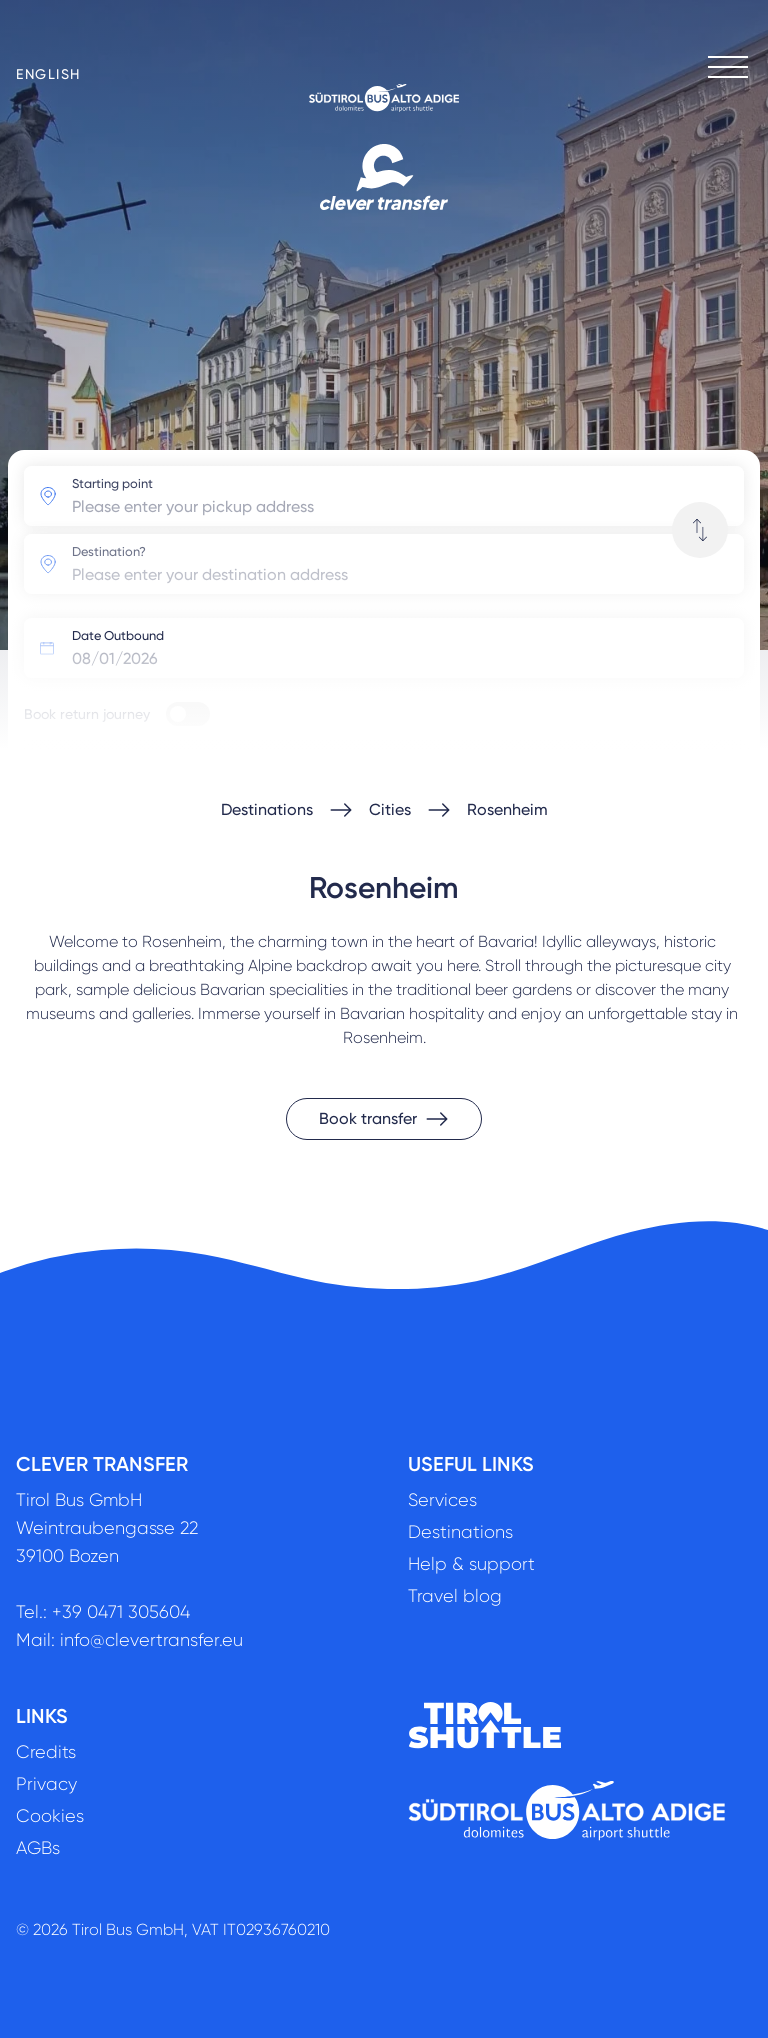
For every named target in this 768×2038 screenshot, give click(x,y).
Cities (390, 809)
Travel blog (455, 1596)
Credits (46, 1752)
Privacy (46, 1784)
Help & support (471, 1564)
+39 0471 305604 (121, 1612)
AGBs (38, 1848)
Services (442, 1500)
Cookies (50, 1816)
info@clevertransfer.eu (151, 1640)
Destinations (267, 809)
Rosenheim (507, 809)
